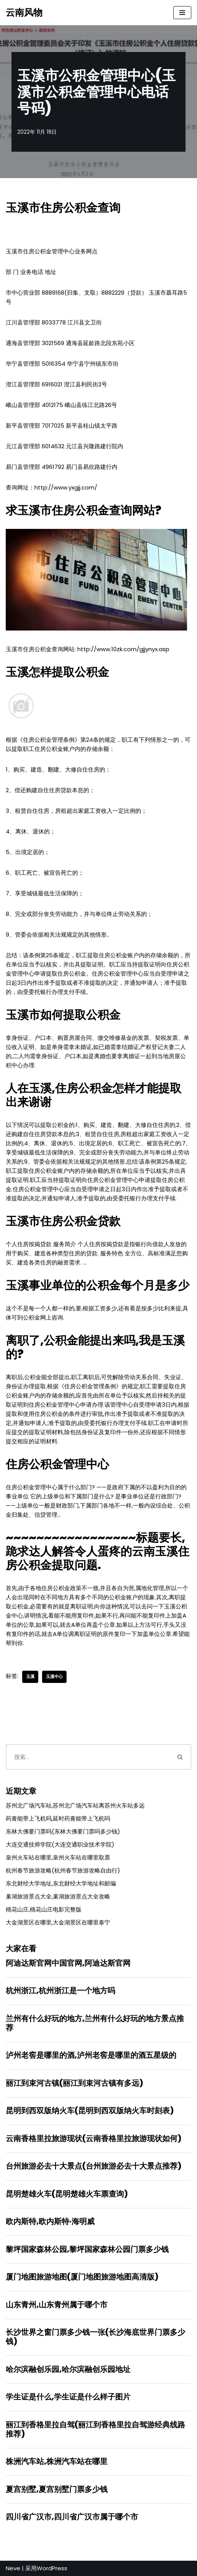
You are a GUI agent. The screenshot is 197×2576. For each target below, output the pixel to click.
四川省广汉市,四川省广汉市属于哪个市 (72, 2516)
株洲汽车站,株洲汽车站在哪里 (56, 2461)
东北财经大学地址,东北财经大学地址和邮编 (61, 1883)
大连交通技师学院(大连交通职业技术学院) (60, 1844)
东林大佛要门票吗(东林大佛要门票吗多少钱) (63, 1831)
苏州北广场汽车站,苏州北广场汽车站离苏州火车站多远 (75, 1805)
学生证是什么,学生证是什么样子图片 (68, 2396)
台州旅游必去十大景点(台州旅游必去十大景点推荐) (93, 2166)
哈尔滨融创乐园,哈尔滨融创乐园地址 (68, 2369)
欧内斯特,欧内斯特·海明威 (50, 2221)
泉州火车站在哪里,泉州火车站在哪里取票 (58, 1857)
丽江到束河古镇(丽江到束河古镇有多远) (74, 2083)
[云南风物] (24, 12)
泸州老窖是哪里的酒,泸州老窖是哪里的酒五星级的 (91, 2055)
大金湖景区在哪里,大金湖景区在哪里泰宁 (58, 1922)
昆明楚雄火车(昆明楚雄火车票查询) (67, 2194)
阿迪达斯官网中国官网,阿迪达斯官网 (68, 1963)
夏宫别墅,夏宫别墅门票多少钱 (56, 2489)
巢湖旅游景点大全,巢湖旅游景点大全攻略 (58, 1896)
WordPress (52, 2568)
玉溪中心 (54, 1676)
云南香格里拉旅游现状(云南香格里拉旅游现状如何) (93, 2138)
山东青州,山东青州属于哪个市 (56, 2304)
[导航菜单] (182, 12)
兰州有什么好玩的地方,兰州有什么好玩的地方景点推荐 (95, 2023)
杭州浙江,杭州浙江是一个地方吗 (60, 1990)
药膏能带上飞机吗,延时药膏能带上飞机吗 (58, 1818)
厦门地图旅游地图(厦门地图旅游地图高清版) (82, 2276)
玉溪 (30, 1676)
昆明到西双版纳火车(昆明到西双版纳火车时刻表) (90, 2110)
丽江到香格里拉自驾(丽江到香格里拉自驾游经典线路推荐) (95, 2429)
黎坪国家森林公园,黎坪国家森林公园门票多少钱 (87, 2249)
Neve (13, 2568)
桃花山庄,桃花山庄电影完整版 (43, 1909)
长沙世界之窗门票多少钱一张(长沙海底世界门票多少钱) (95, 2337)
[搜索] (87, 1757)
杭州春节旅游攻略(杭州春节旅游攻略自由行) (63, 1870)
